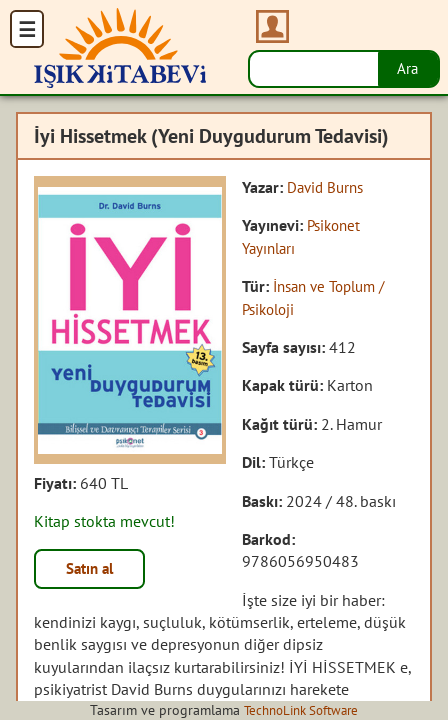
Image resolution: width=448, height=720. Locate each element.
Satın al (94, 570)
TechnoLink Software (301, 710)
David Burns (328, 187)
